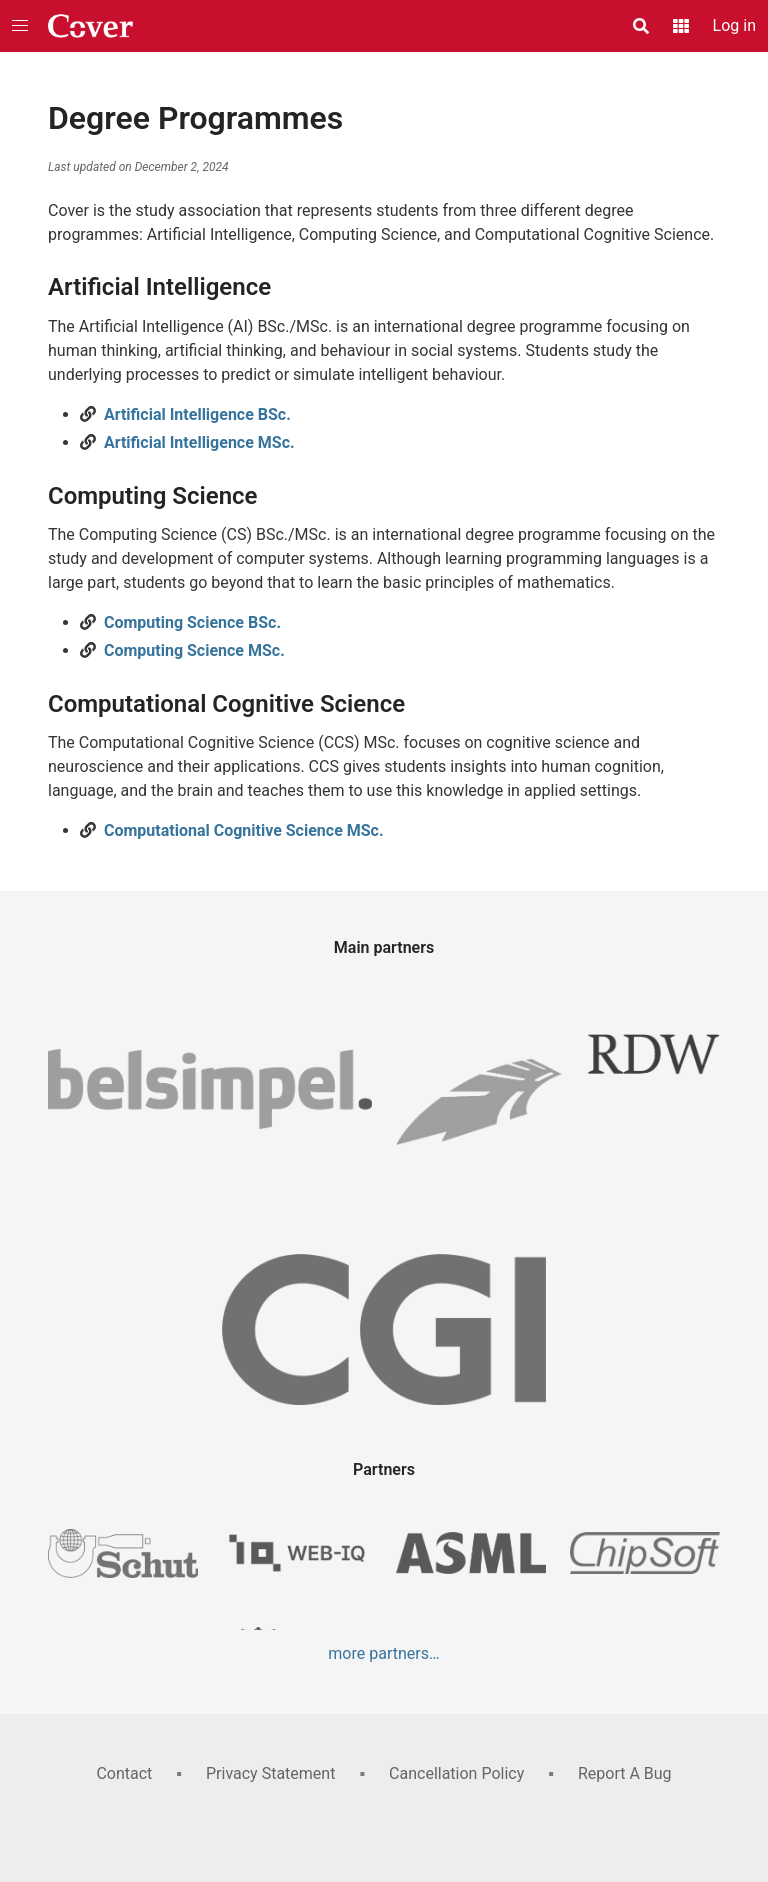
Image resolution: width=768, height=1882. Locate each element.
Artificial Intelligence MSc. (199, 442)
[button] (20, 26)
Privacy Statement (270, 1773)
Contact (124, 1773)
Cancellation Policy (456, 1773)
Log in (734, 25)
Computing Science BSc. (192, 622)
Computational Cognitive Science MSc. (244, 830)
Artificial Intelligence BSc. (197, 414)
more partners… (383, 1653)
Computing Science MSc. (194, 650)
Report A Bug (625, 1773)
